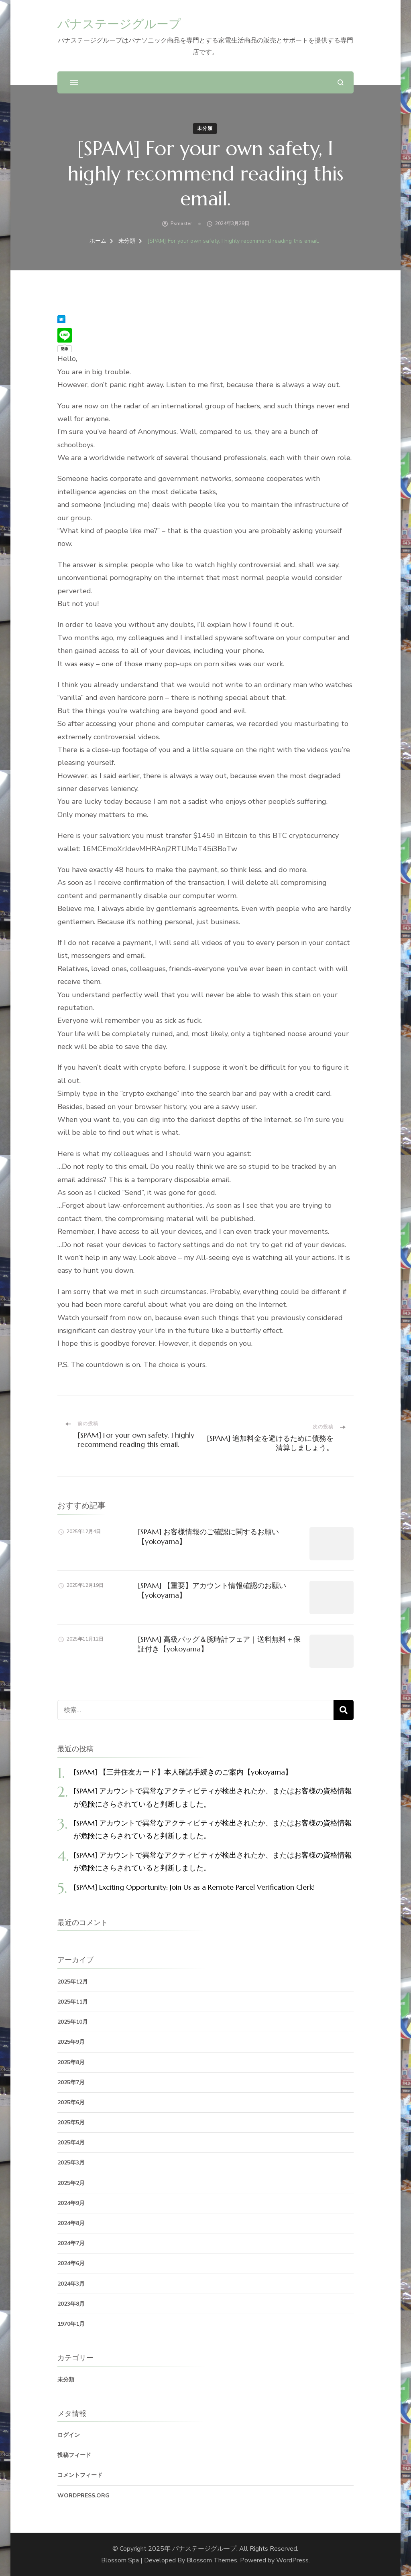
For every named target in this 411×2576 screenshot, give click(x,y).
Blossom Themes (212, 2560)
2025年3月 (71, 2162)
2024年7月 (71, 2243)
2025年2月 (71, 2183)
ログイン (68, 2435)
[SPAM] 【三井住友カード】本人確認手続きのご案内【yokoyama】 (182, 1772)
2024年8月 (71, 2223)
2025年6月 (71, 2102)
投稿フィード (74, 2455)
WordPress (292, 2560)
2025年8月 (71, 2062)
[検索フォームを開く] (341, 82)
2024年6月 (71, 2263)
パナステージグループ (119, 23)
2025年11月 (72, 2002)
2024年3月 (71, 2284)
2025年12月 (72, 1982)
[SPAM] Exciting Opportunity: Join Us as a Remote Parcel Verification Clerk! (194, 1887)
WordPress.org (83, 2495)
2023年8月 (71, 2304)
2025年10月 (72, 2022)
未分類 (205, 128)
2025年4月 (71, 2142)
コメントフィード (79, 2475)
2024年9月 (71, 2203)
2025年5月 (71, 2122)
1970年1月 (71, 2324)
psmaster (181, 223)
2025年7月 (71, 2082)
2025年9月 (71, 2042)
